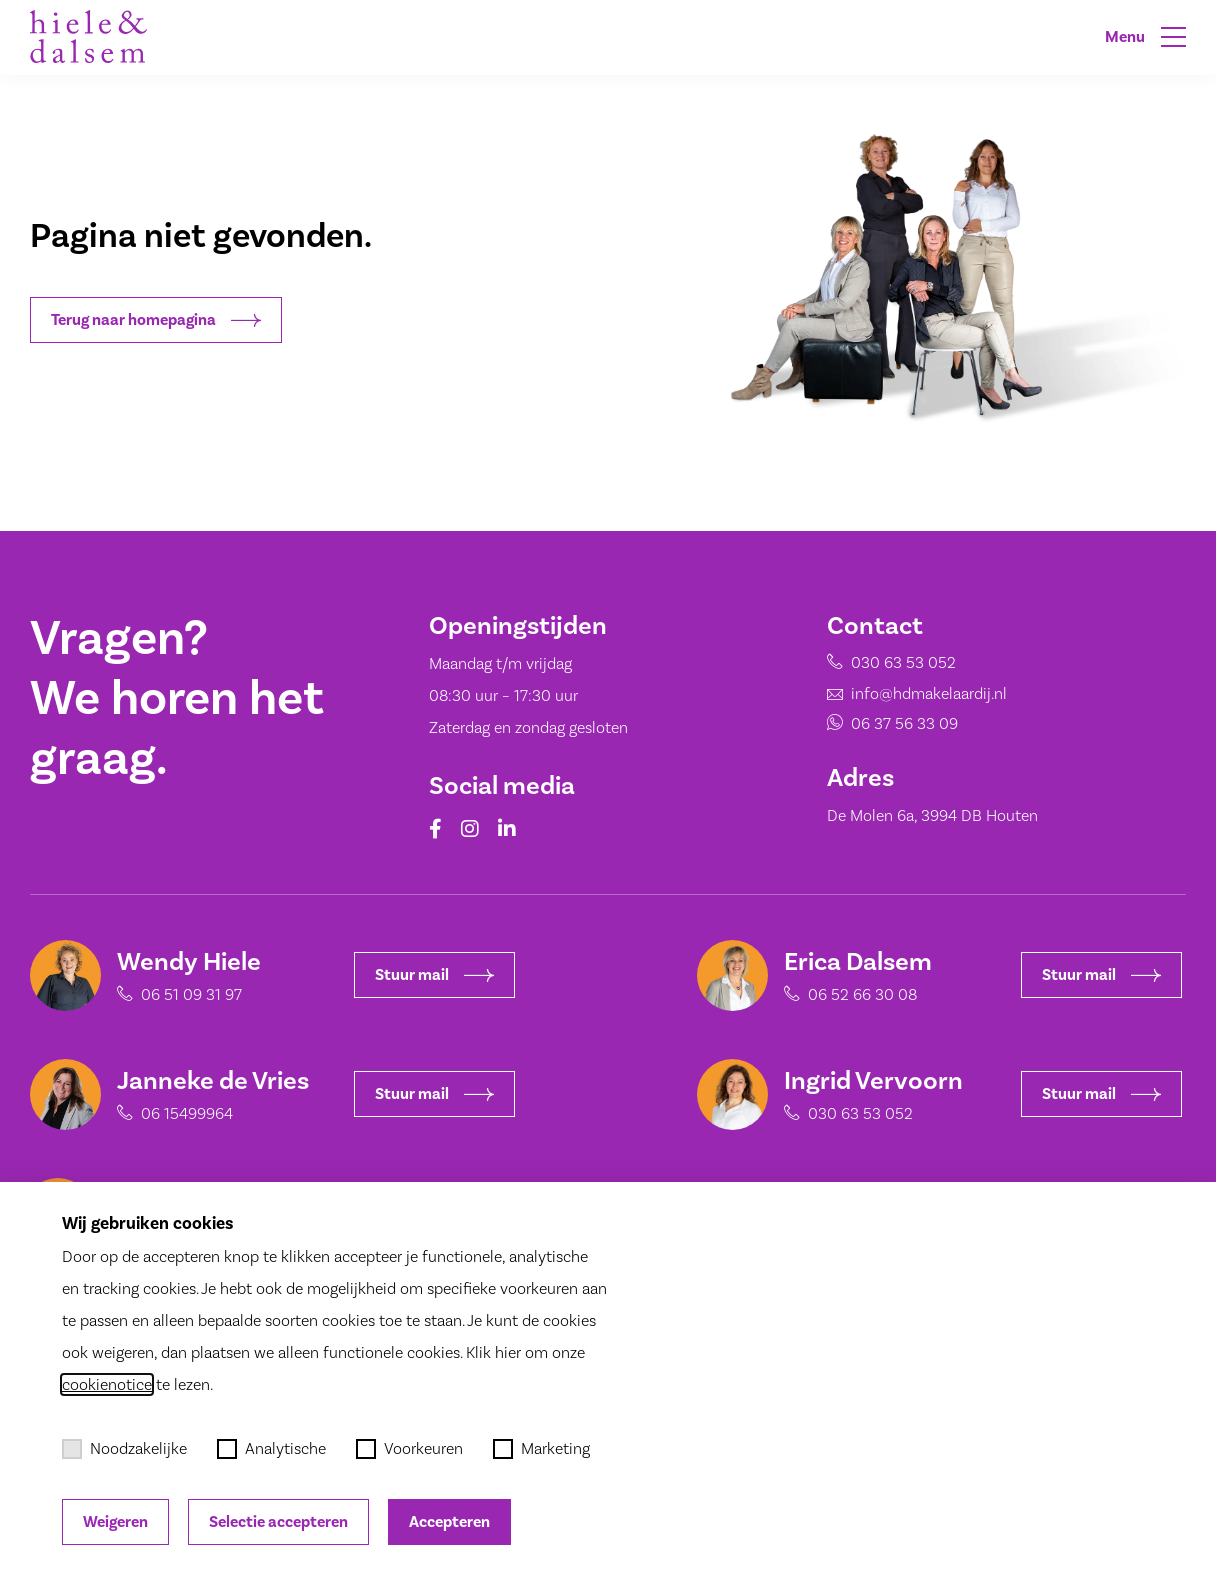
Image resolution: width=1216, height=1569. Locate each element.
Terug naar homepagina (156, 320)
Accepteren (449, 1522)
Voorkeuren (409, 1449)
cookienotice (107, 1384)
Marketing (541, 1449)
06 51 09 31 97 (178, 994)
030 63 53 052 (903, 662)
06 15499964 (174, 1113)
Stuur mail (421, 975)
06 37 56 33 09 (904, 723)
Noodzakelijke (124, 1449)
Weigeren (115, 1522)
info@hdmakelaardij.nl (929, 693)
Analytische (271, 1449)
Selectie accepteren (278, 1522)
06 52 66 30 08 (849, 994)
